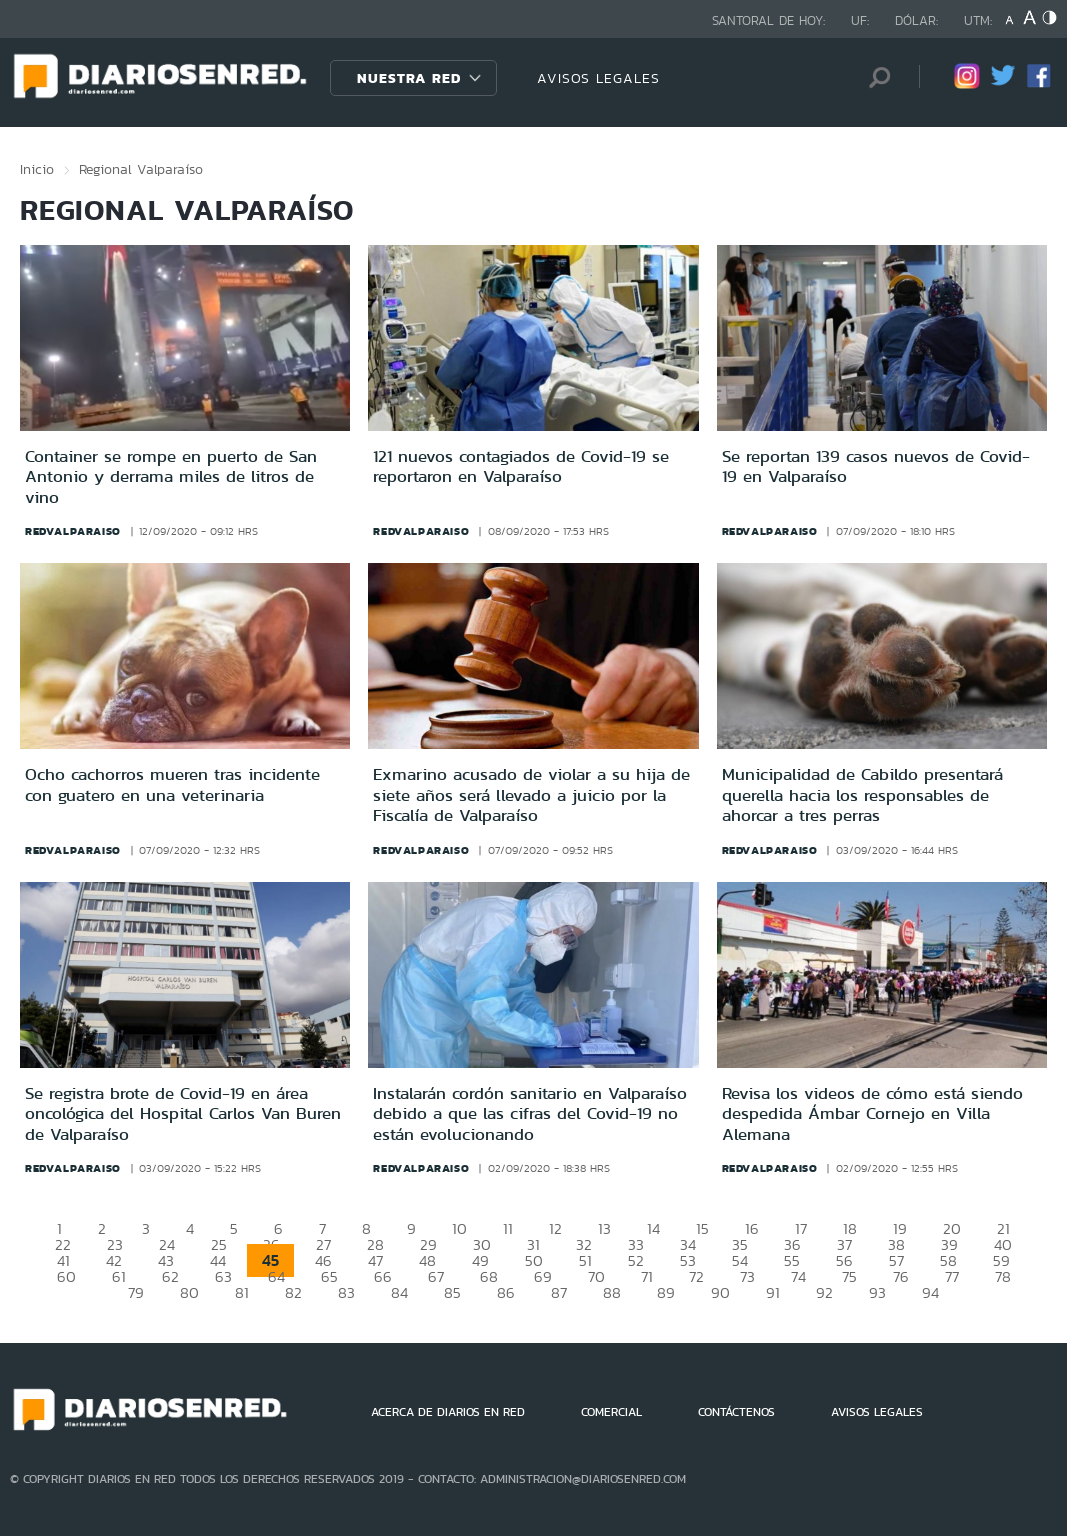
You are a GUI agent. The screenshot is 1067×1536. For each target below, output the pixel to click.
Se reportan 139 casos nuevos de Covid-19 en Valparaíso (876, 466)
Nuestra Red (409, 78)
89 (666, 1292)
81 (242, 1292)
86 (506, 1292)
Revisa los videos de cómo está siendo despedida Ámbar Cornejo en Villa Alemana (872, 1113)
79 (136, 1292)
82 (293, 1292)
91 (773, 1292)
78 (1003, 1276)
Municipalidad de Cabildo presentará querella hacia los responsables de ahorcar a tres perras (862, 794)
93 (877, 1292)
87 (559, 1292)
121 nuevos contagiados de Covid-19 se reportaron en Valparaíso (521, 466)
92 (824, 1292)
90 (720, 1292)
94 (930, 1292)
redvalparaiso (73, 531)
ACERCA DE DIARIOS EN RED (448, 1412)
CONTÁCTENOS (736, 1412)
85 (452, 1292)
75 (849, 1276)
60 (66, 1276)
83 (346, 1292)
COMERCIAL (611, 1412)
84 (399, 1292)
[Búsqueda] (874, 77)
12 (555, 1228)
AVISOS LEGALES (598, 78)
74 (798, 1276)
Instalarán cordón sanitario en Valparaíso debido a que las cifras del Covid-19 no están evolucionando (530, 1113)
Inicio (37, 169)
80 (189, 1292)
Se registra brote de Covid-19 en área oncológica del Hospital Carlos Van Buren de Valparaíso (183, 1113)
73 (747, 1276)
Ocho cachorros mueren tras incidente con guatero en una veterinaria (172, 784)
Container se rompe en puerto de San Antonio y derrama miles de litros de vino (171, 476)
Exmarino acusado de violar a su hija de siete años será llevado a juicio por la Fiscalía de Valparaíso (531, 794)
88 (612, 1292)
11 (508, 1228)
